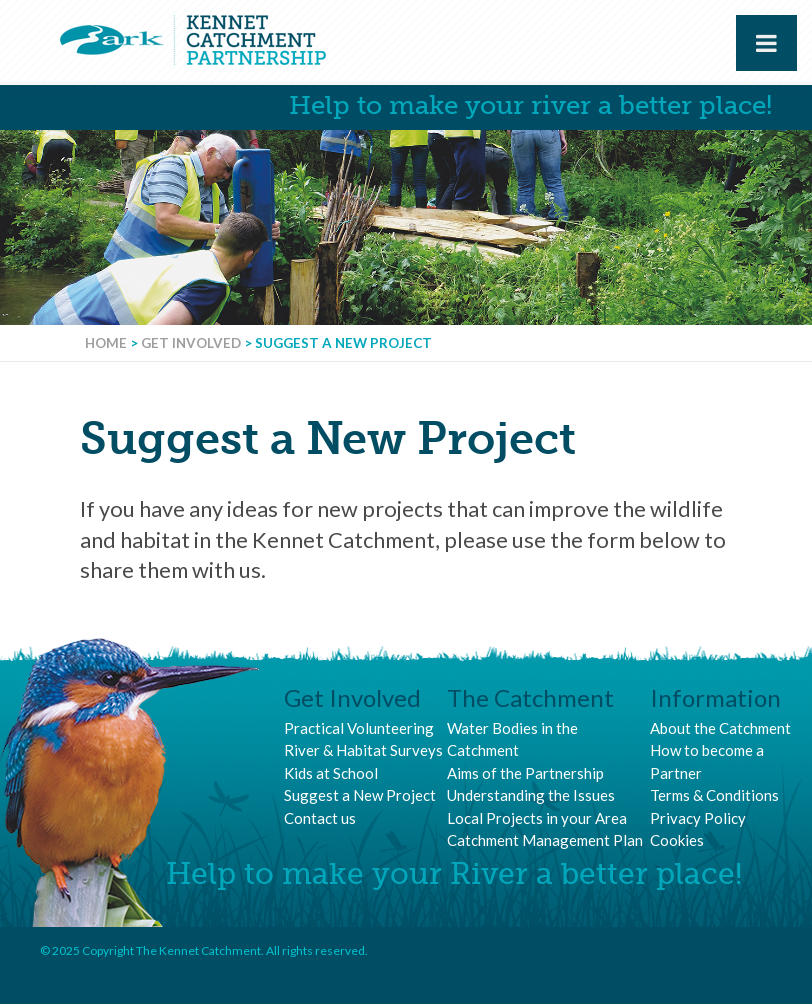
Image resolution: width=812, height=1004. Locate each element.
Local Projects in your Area (537, 818)
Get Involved (191, 343)
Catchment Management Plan (545, 840)
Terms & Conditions (714, 795)
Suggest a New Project (360, 795)
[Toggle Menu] (766, 43)
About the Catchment (720, 728)
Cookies (677, 840)
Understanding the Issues (531, 795)
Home (106, 343)
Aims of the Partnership (525, 773)
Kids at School (331, 773)
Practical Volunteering (359, 728)
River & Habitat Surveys (363, 750)
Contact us (320, 818)
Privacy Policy (698, 818)
